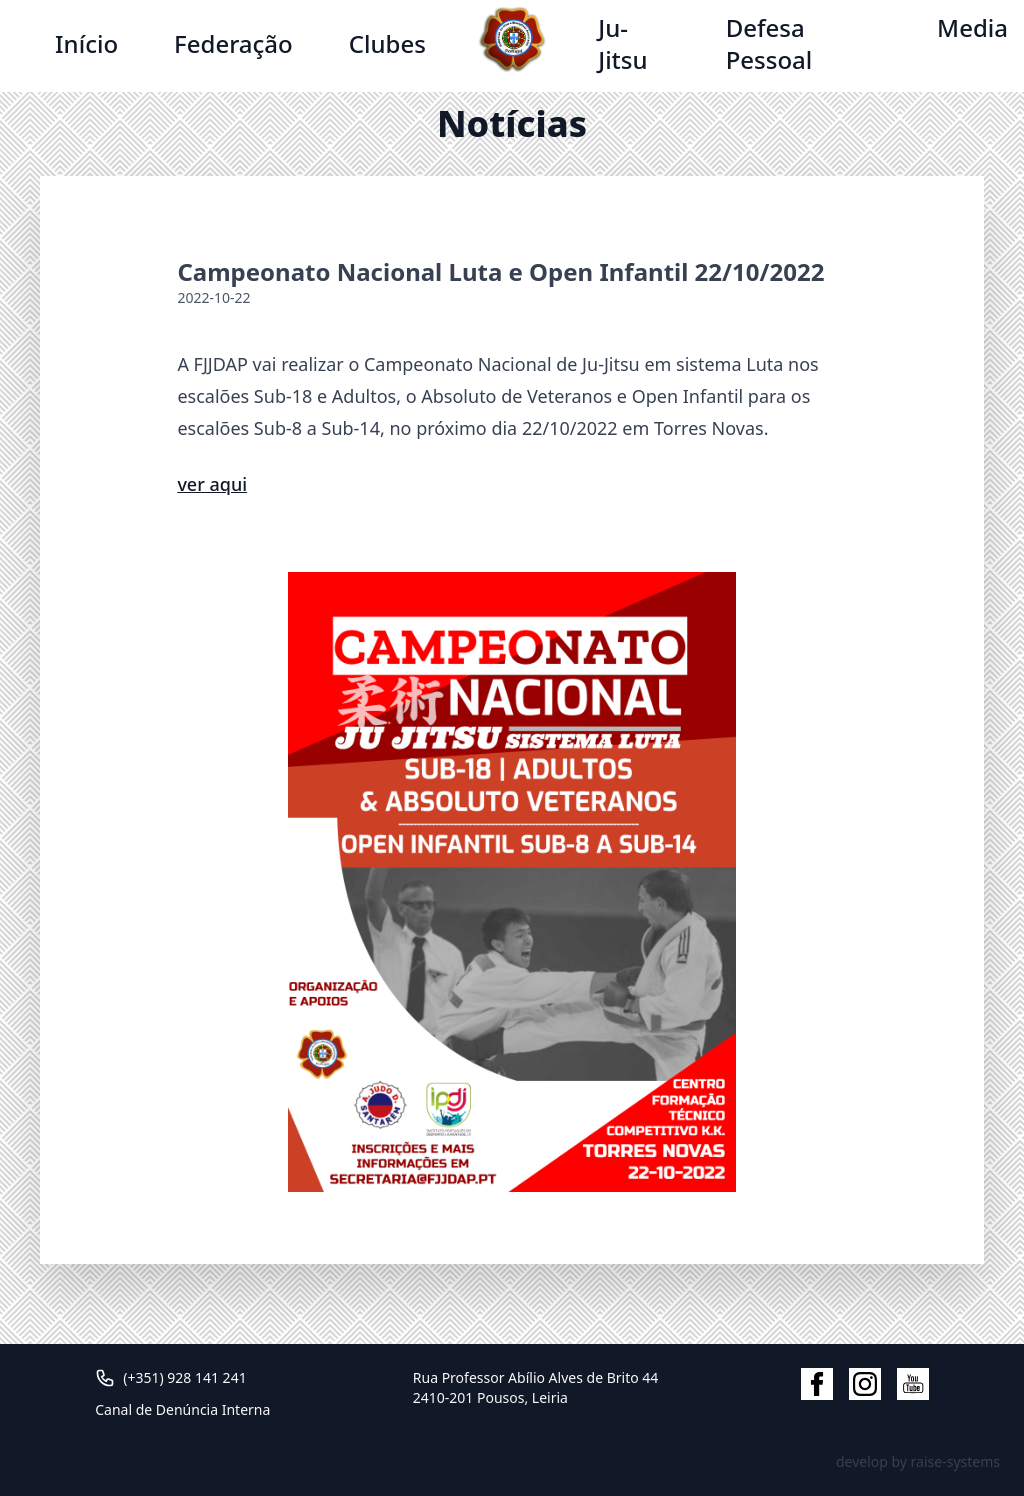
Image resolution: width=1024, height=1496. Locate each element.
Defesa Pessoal (769, 43)
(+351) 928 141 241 (184, 1377)
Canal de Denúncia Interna (182, 1409)
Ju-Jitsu (622, 43)
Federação (233, 43)
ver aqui (212, 484)
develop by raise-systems (918, 1461)
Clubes (387, 43)
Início (86, 43)
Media (972, 27)
